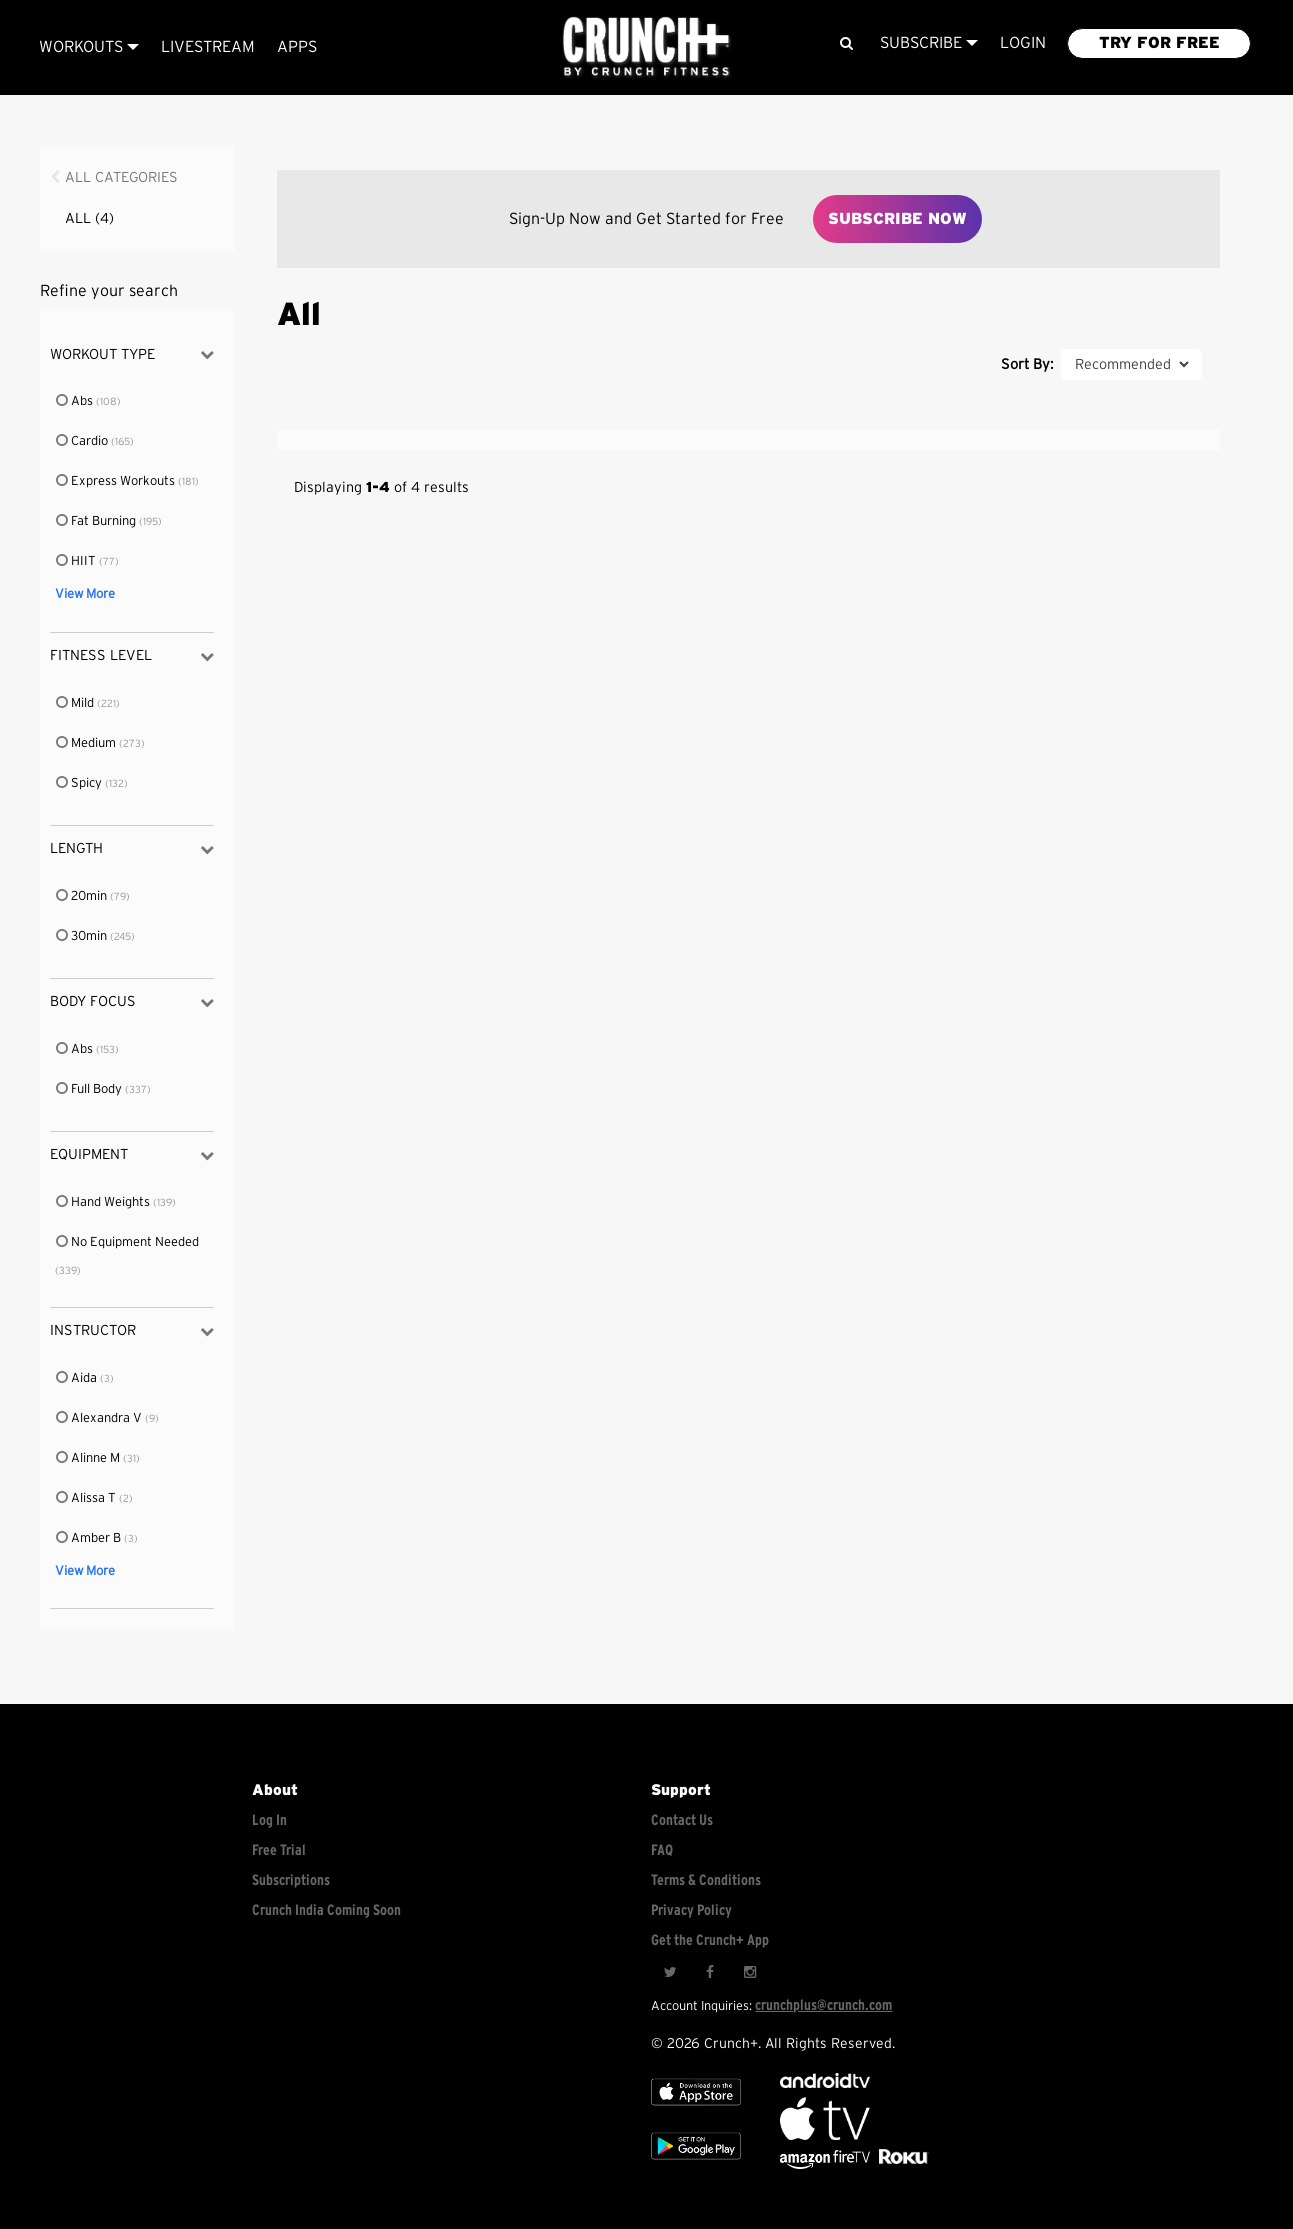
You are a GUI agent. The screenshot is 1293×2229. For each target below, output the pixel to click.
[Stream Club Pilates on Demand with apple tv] (901, 2164)
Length (132, 849)
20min (82, 896)
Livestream (208, 47)
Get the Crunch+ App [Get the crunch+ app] (710, 1940)
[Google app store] (696, 2164)
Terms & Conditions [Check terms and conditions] (706, 1880)
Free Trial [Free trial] (279, 1850)
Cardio (83, 441)
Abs (75, 401)
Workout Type (132, 354)
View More (85, 594)
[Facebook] (710, 1973)
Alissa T (87, 1498)
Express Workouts (116, 481)
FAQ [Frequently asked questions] (662, 1850)
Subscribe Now (897, 219)
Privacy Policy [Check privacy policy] (691, 1910)
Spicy (80, 783)
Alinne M (89, 1458)
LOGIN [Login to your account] (1023, 43)
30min (82, 936)
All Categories (121, 177)
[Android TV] (825, 2083)
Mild (76, 703)
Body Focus (132, 1002)
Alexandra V (100, 1418)
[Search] (845, 43)
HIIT (77, 561)
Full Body (90, 1089)
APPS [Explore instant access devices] (297, 47)
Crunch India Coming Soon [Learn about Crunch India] (326, 1910)
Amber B (89, 1538)
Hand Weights (104, 1202)
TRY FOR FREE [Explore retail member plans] (1159, 43)
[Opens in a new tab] (826, 2164)
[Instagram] (750, 1973)
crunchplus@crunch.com (823, 2005)
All (89, 218)
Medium (87, 743)
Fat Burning (97, 521)
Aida (77, 1378)
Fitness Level (132, 656)
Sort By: (1027, 364)
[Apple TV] (696, 2110)
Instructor (132, 1331)
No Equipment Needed (127, 1242)
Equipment (132, 1155)
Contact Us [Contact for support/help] (682, 1820)
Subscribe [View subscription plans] (929, 43)
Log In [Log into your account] (269, 1820)
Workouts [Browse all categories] (89, 47)
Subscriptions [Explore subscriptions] (291, 1880)
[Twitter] (670, 1973)
